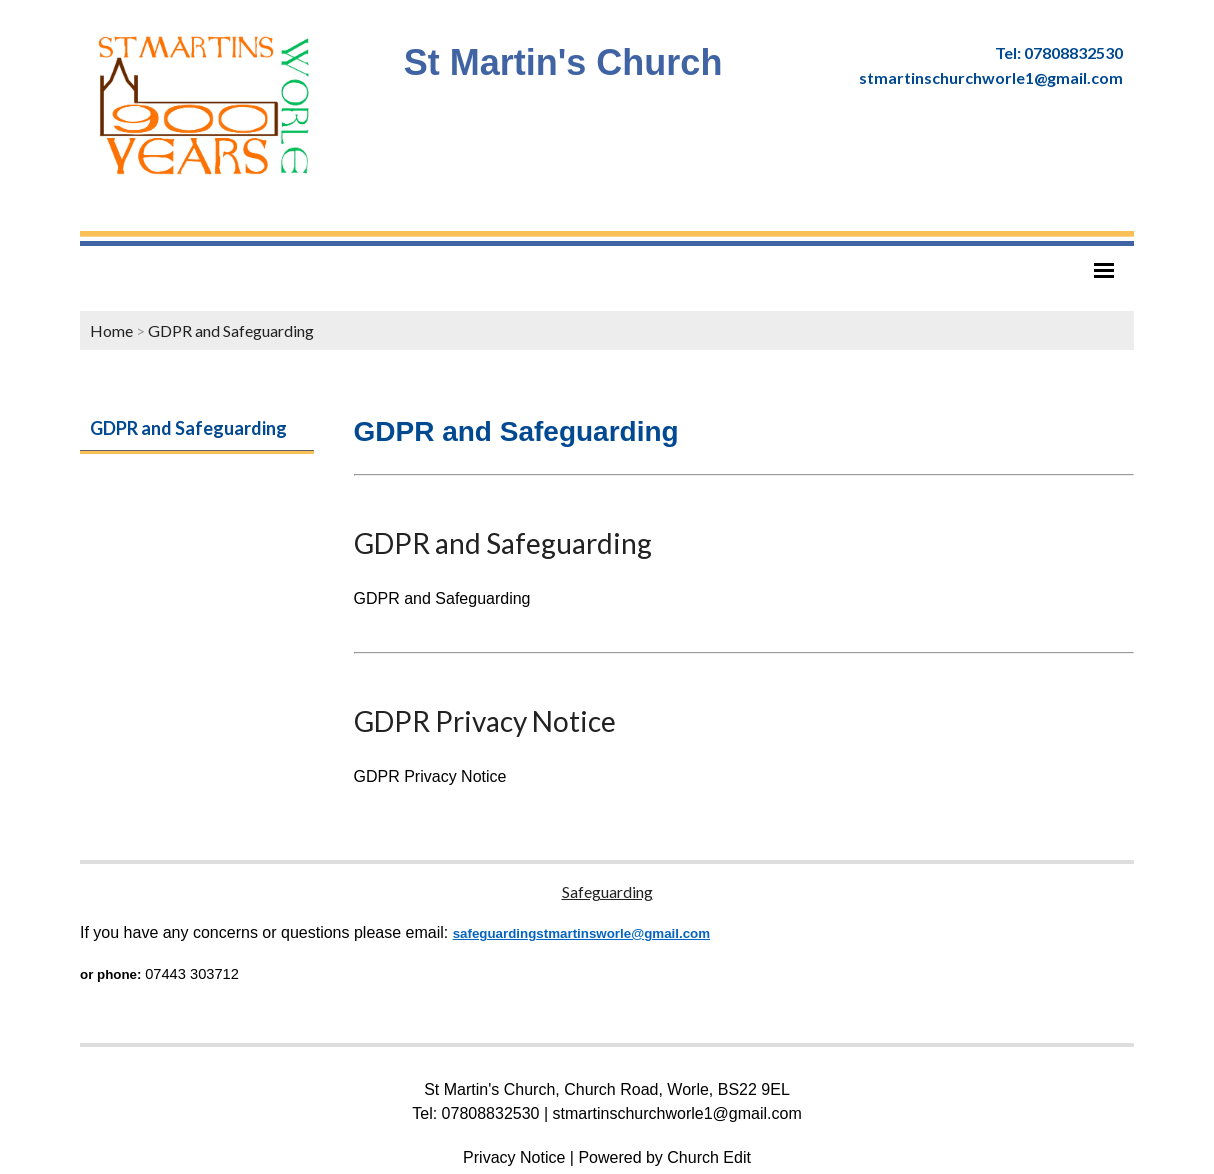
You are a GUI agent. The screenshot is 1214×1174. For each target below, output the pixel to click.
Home (111, 330)
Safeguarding (607, 891)
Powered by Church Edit (664, 1157)
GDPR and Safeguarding (231, 330)
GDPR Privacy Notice (485, 721)
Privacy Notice (514, 1157)
